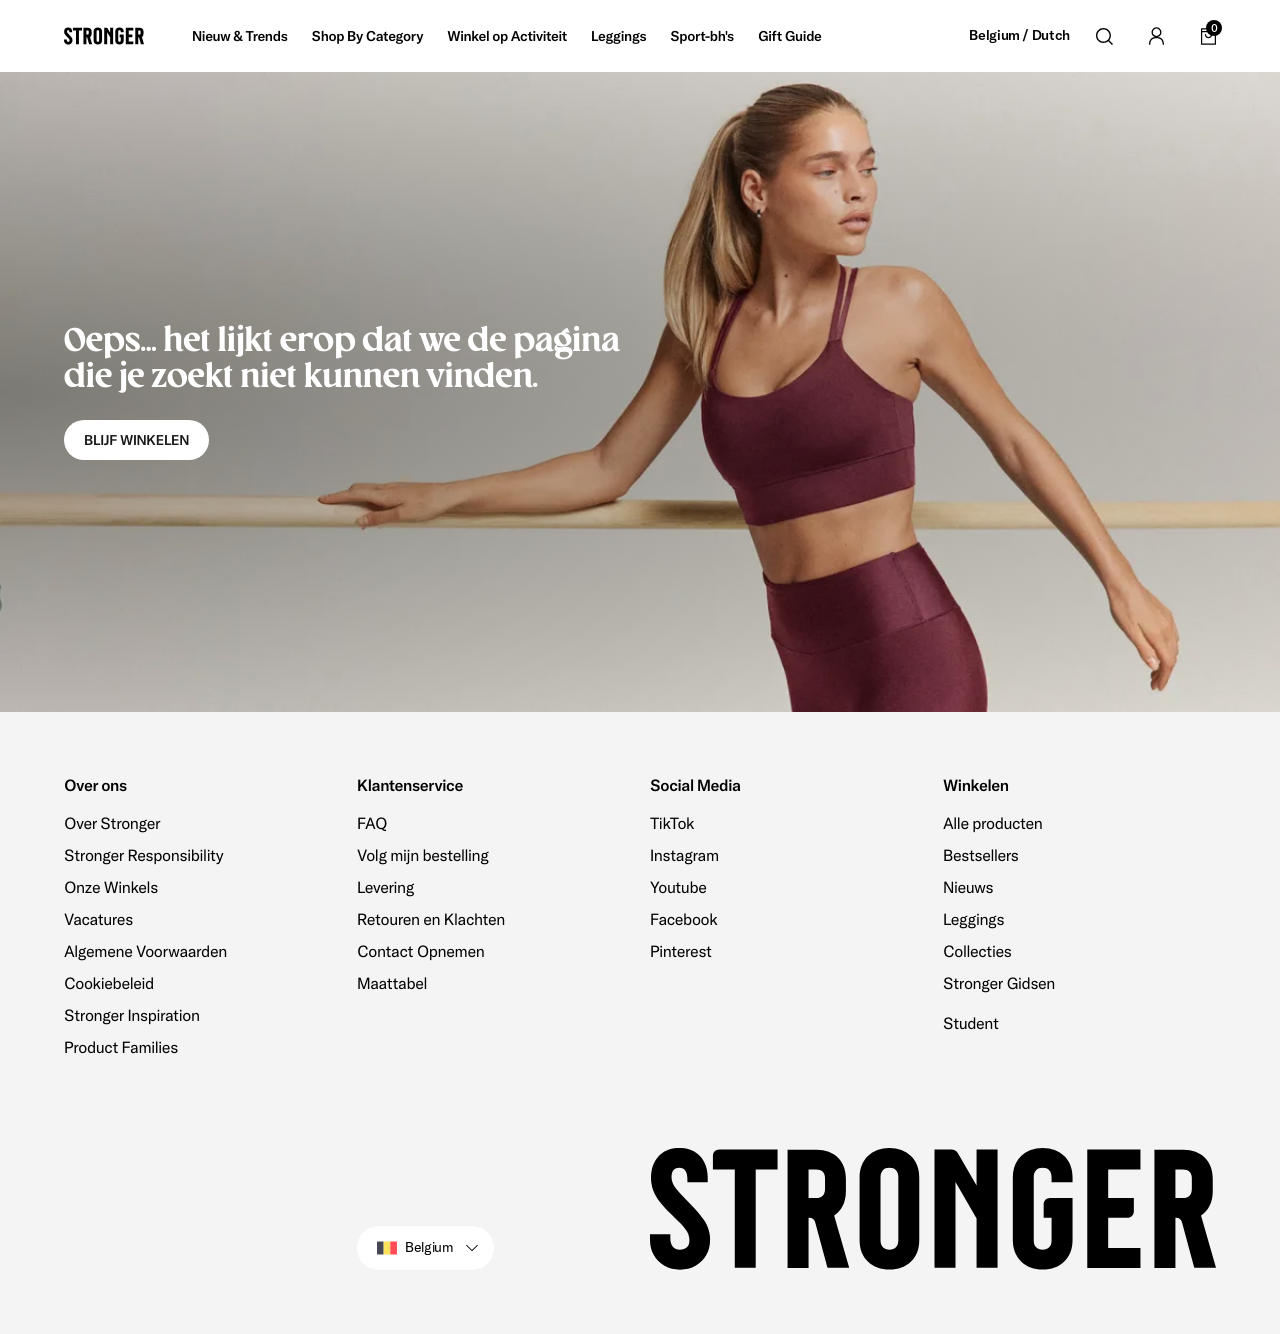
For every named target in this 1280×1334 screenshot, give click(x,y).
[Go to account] (1156, 36)
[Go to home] (104, 36)
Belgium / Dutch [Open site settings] (1019, 35)
